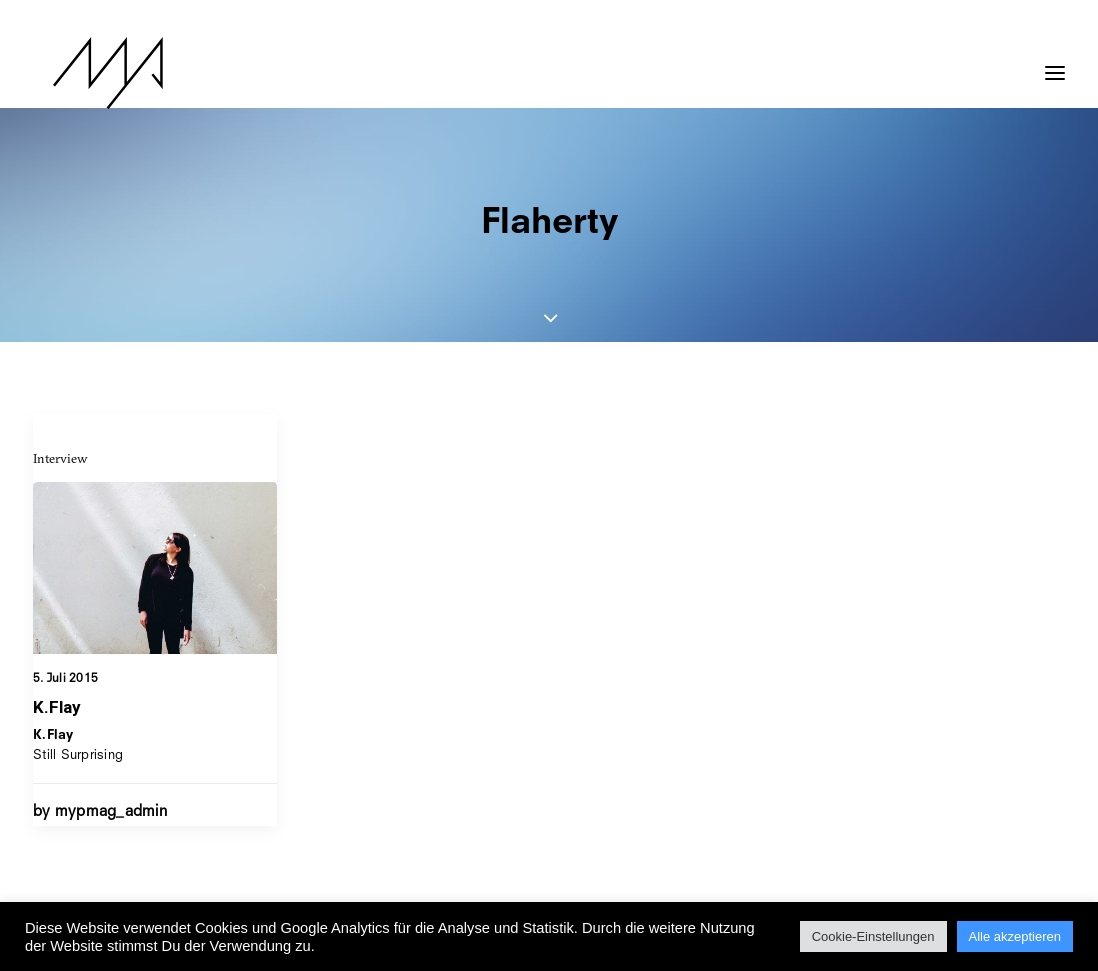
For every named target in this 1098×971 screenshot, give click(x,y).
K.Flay (57, 707)
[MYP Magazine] (88, 73)
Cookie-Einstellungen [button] (873, 936)
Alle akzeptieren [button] (1015, 936)
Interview (60, 458)
